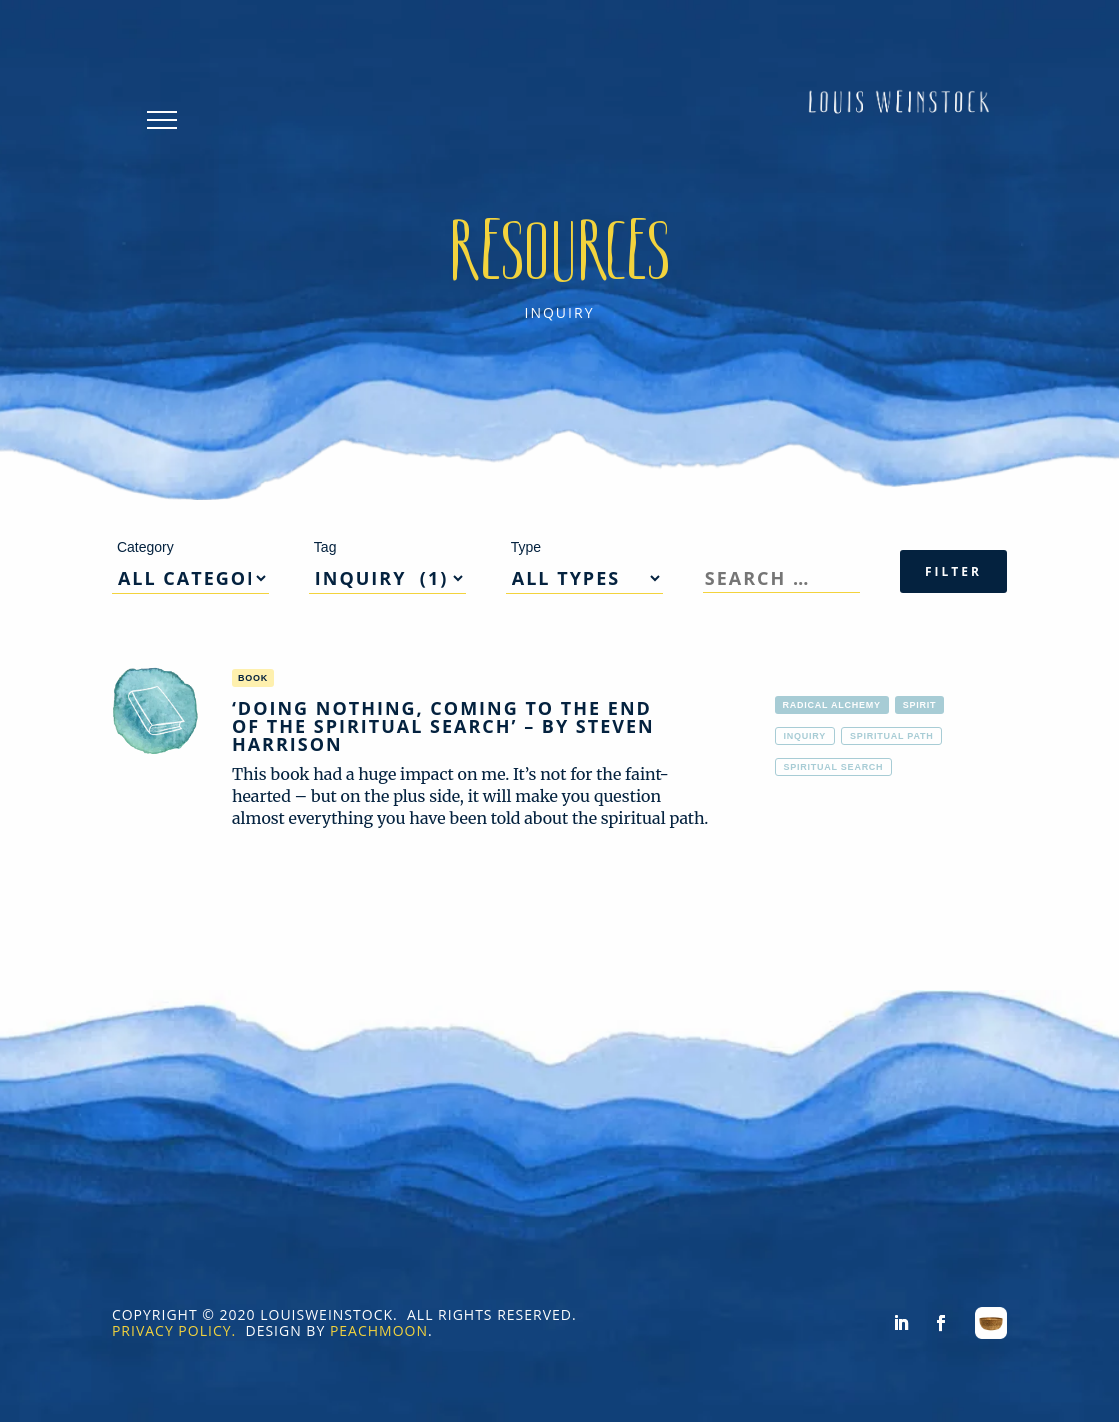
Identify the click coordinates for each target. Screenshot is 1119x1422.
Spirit (920, 705)
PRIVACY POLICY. (174, 1330)
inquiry (805, 736)
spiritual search (834, 767)
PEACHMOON (379, 1330)
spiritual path (892, 736)
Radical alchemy (832, 705)
